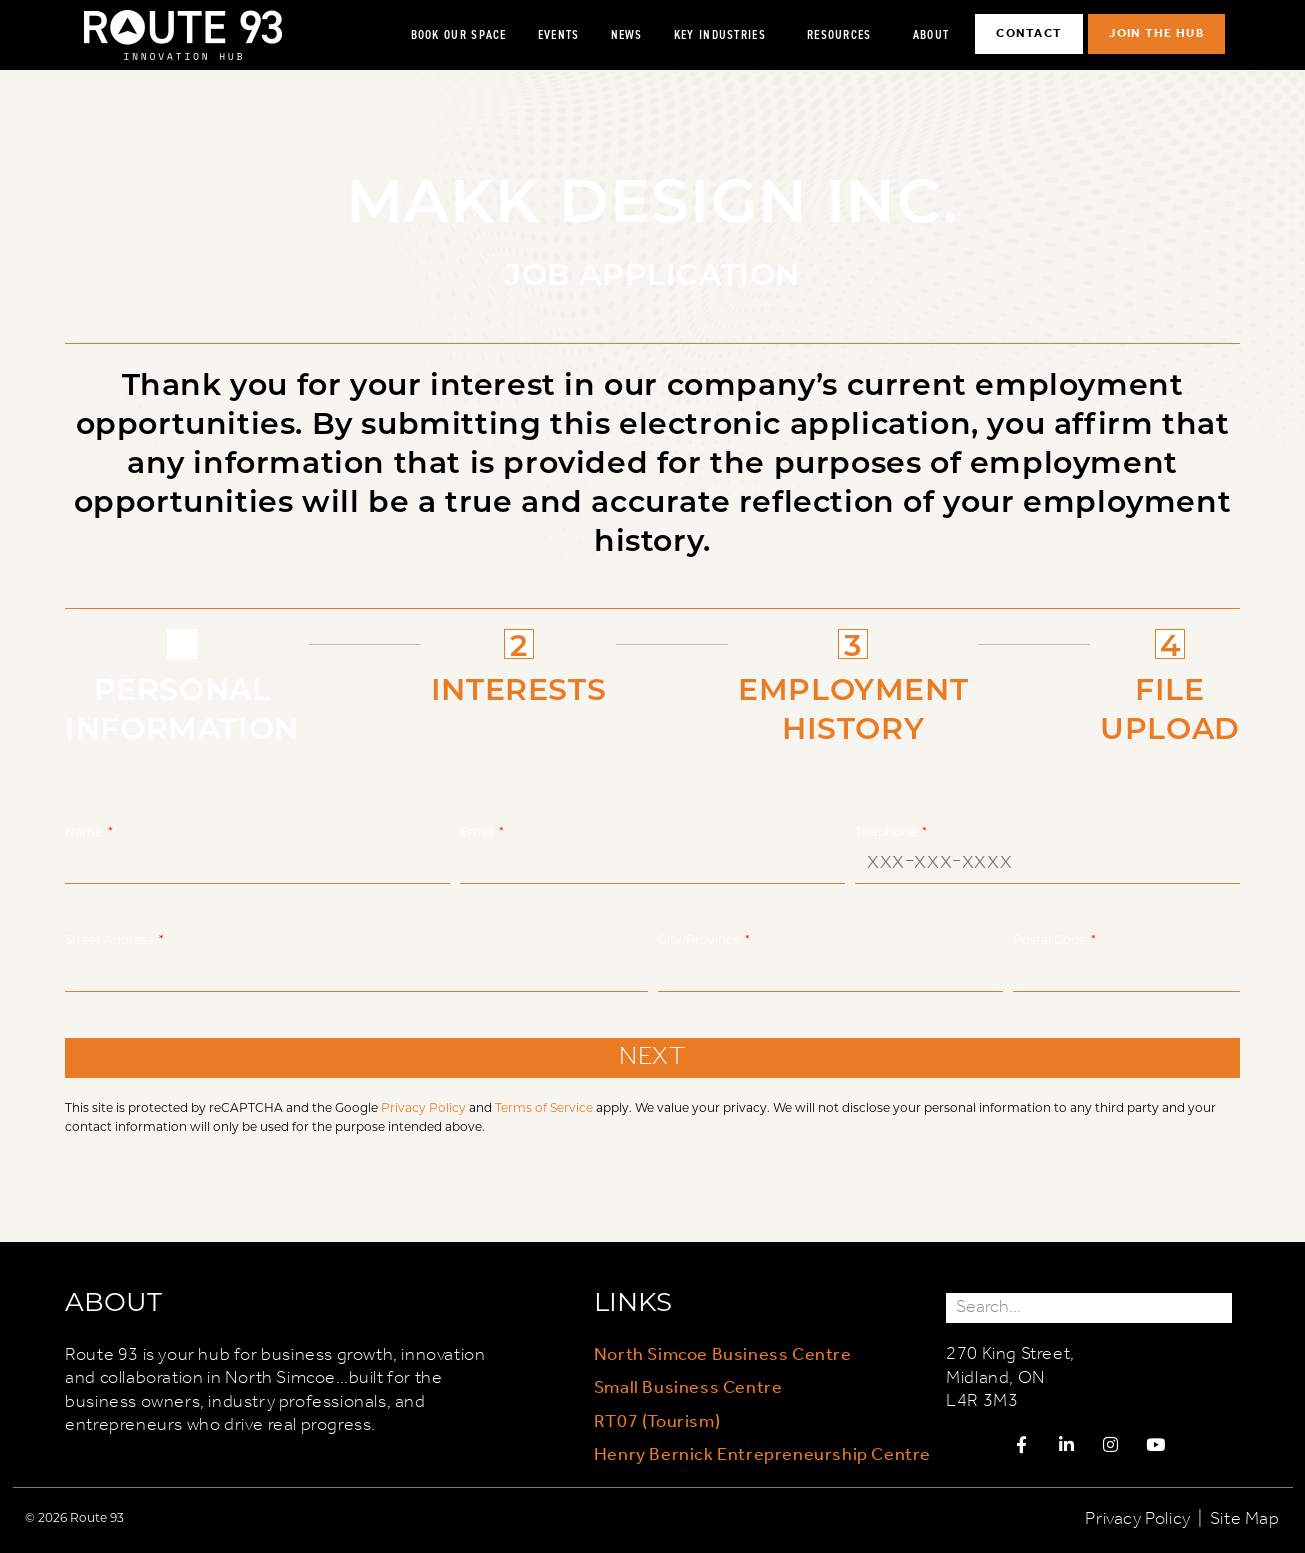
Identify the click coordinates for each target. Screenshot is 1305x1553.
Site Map (1245, 1520)
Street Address (110, 939)
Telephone (887, 831)
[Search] (1217, 1307)
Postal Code (1051, 939)
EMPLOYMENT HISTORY (853, 708)
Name (85, 831)
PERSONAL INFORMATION (182, 708)
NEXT (652, 1058)
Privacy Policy (423, 1107)
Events (559, 34)
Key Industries (725, 35)
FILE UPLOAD (1170, 708)
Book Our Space (459, 34)
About (936, 35)
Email (478, 831)
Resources (844, 35)
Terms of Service (544, 1107)
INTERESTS (518, 688)
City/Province (700, 939)
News (627, 34)
